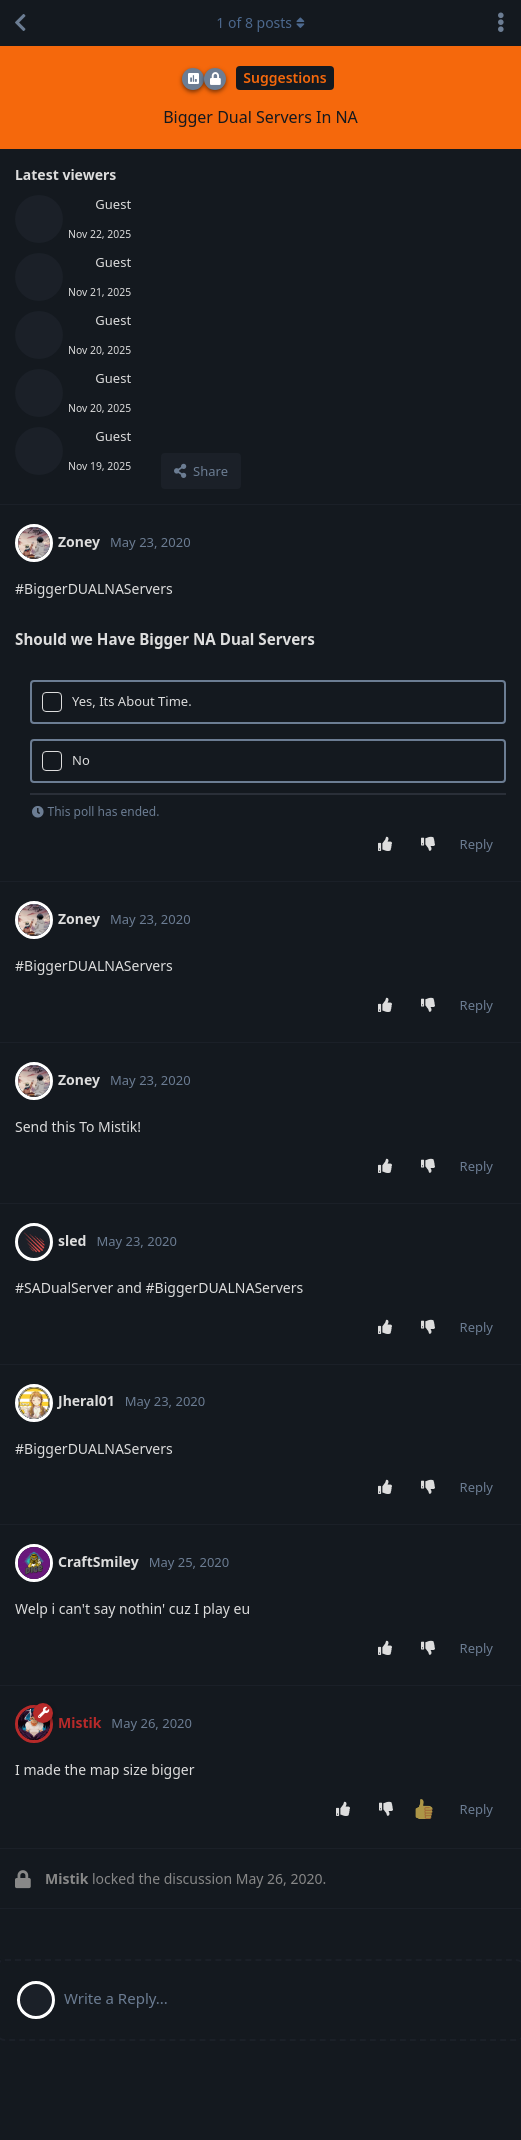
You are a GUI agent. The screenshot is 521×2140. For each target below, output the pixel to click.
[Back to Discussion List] (20, 23)
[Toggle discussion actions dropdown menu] (501, 23)
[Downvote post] (431, 845)
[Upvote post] (388, 845)
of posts (260, 22)
